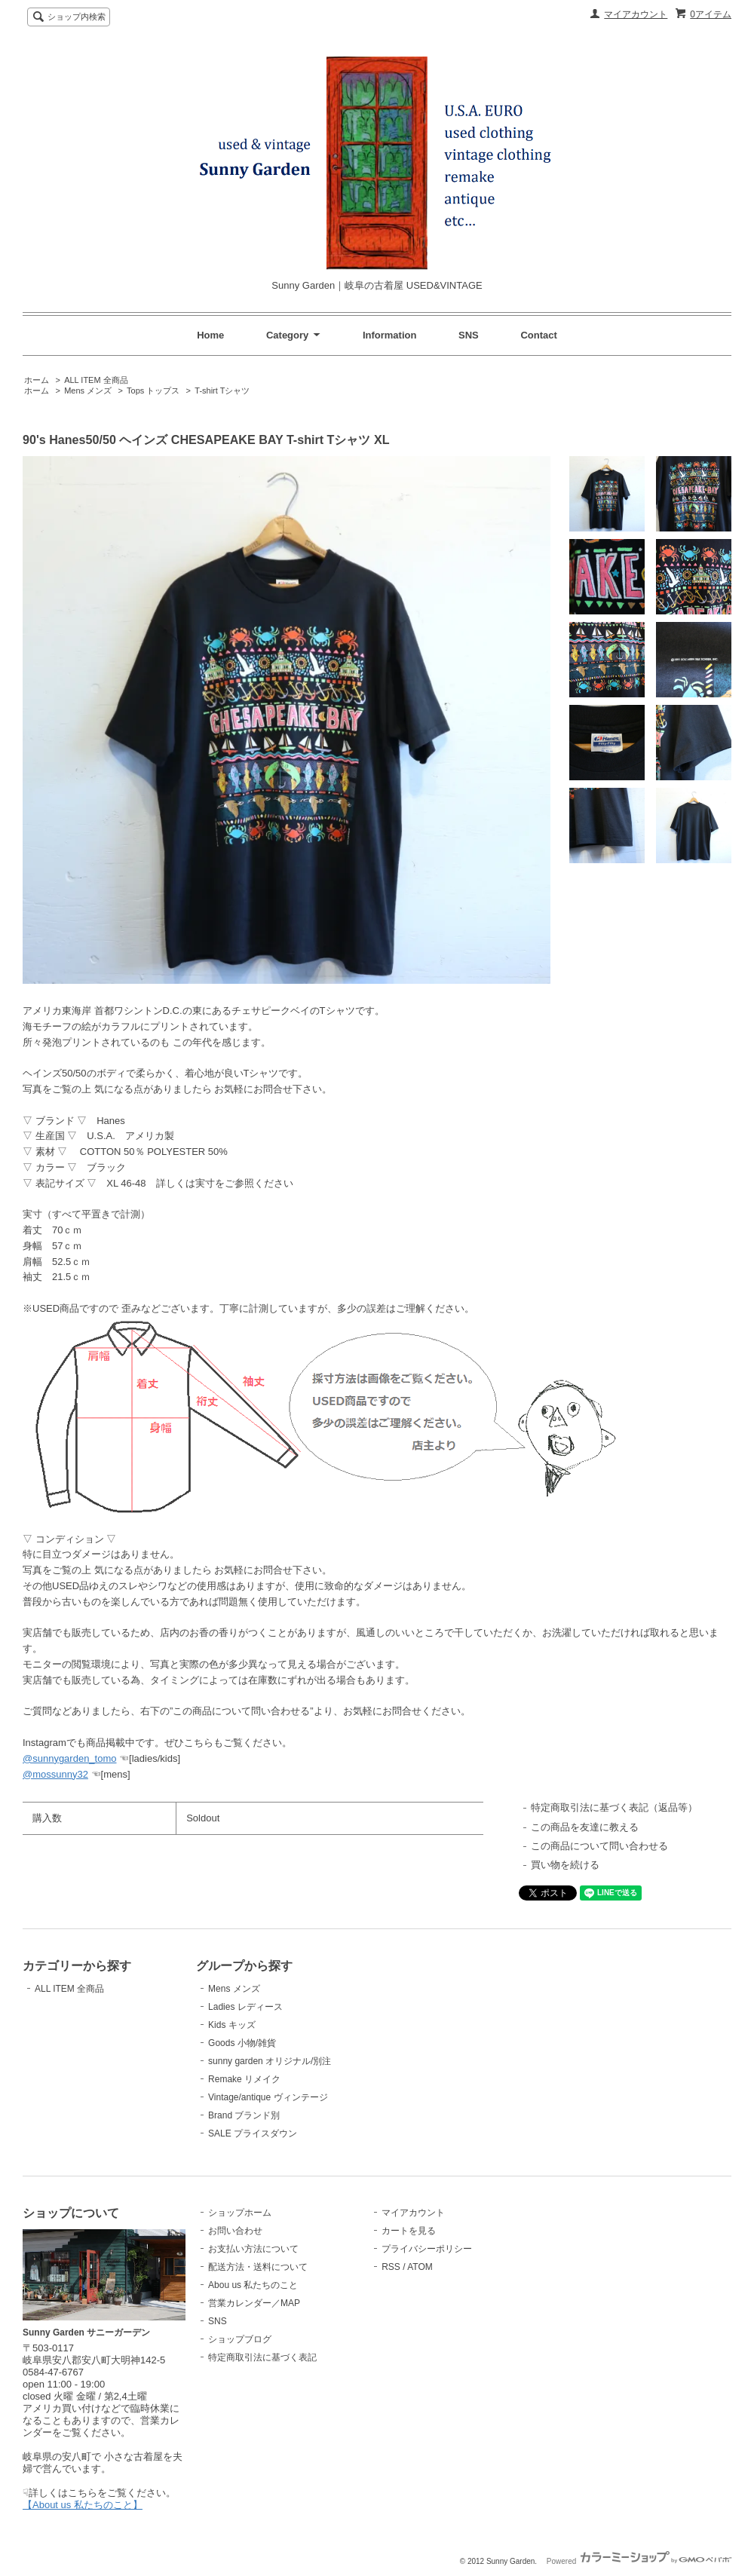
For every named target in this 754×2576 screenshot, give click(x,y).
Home (210, 335)
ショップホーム (239, 2212)
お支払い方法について (253, 2249)
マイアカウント (635, 14)
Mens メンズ (88, 390)
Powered (639, 2561)
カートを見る (409, 2230)
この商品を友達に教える (585, 1827)
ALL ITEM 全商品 (95, 379)
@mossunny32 (55, 1774)
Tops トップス (153, 390)
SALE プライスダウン (252, 2133)
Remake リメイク (244, 2079)
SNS (468, 335)
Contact (538, 335)
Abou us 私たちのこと (253, 2285)
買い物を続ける (565, 1864)
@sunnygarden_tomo (70, 1758)
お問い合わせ (235, 2230)
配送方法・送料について (258, 2267)
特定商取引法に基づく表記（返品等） (614, 1807)
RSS (391, 2267)
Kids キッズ (232, 2025)
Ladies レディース (245, 2007)
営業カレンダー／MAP (254, 2303)
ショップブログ (239, 2339)
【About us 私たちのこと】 (83, 2504)
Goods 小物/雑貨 (242, 2043)
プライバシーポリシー (427, 2249)
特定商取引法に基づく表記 (262, 2357)
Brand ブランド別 (244, 2115)
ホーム (36, 379)
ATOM (420, 2267)
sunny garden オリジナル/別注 (269, 2061)
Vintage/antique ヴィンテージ (267, 2097)
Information (390, 335)
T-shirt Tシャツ (222, 390)
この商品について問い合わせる (599, 1846)
